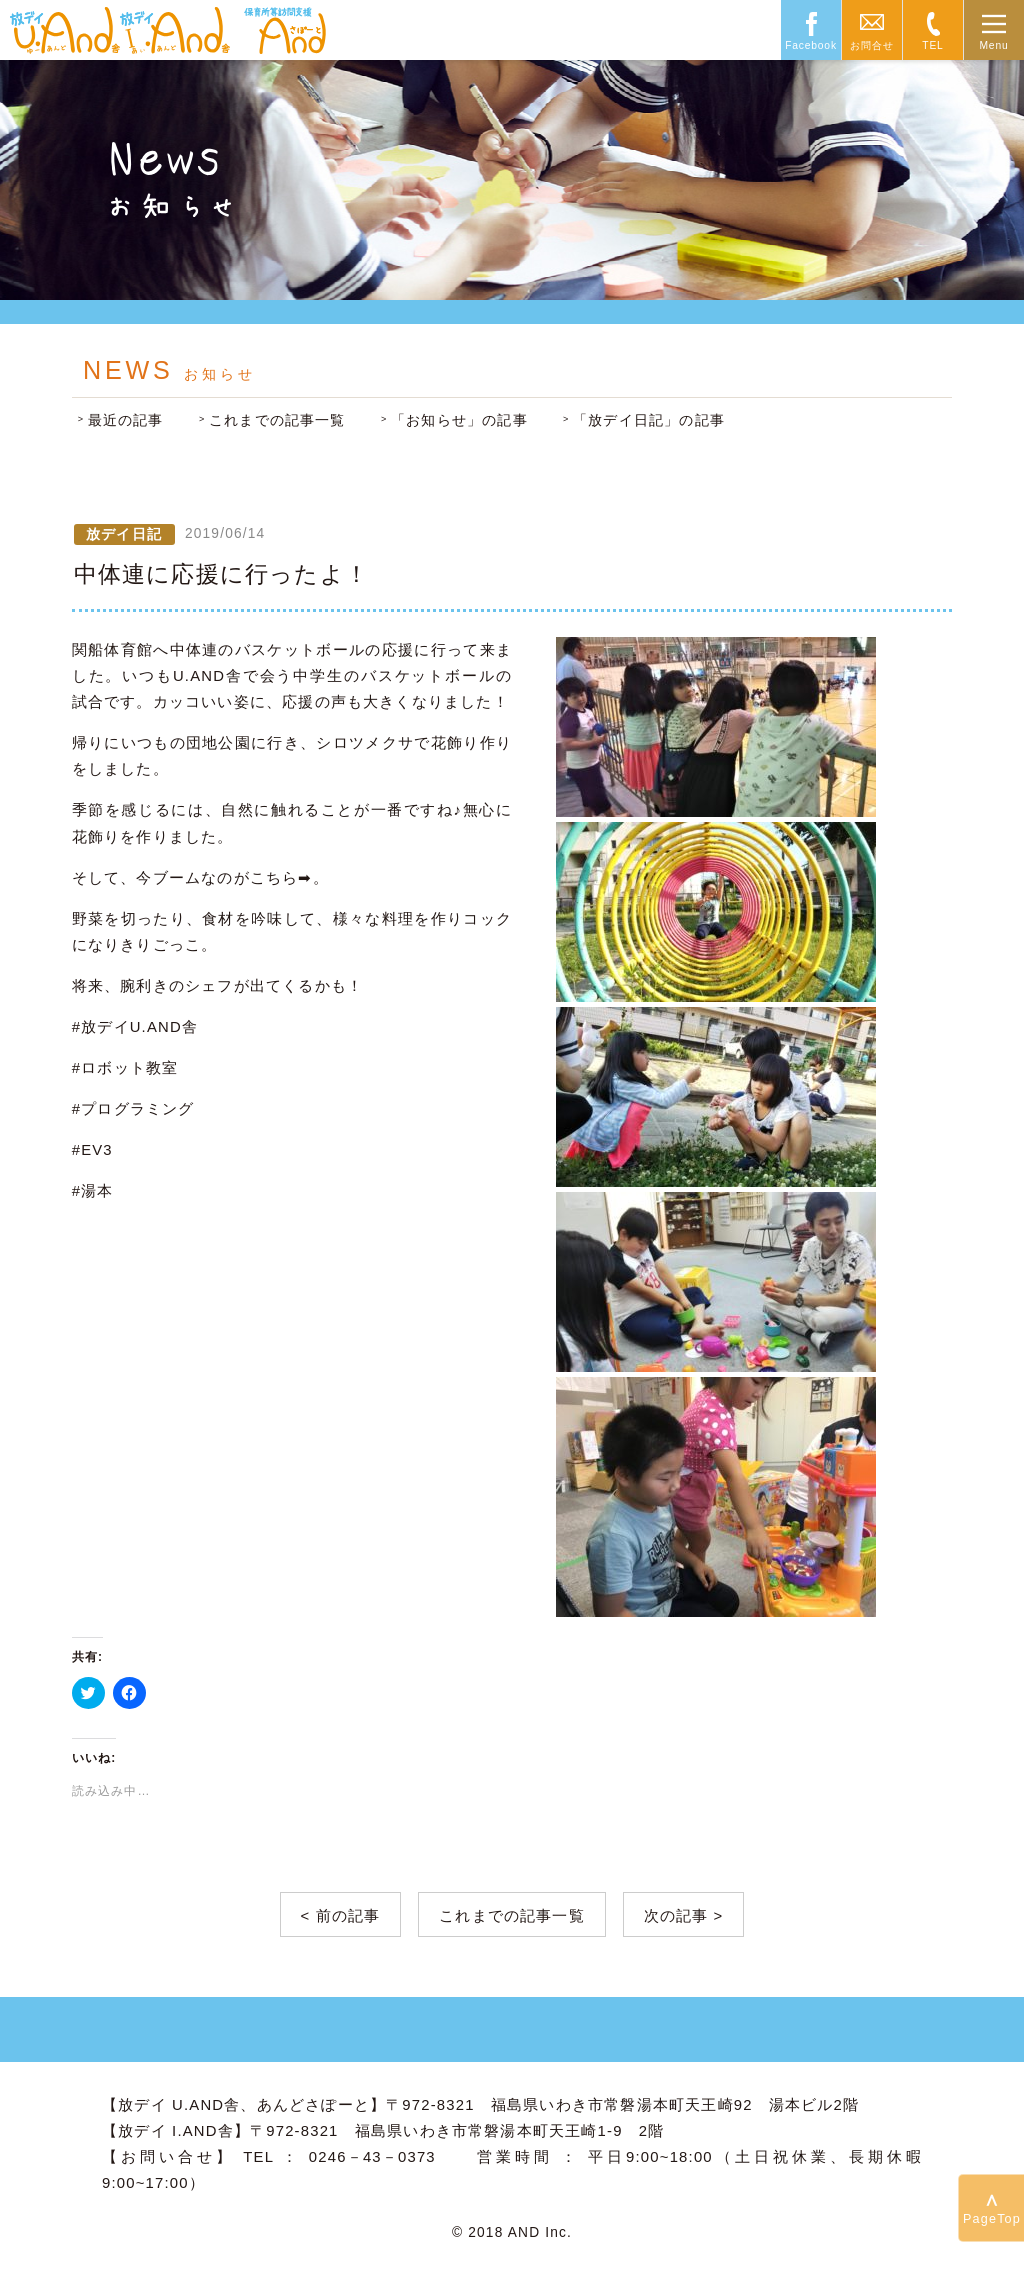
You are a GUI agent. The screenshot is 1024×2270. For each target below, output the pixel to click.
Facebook (811, 45)
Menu (993, 45)
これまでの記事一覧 (277, 420)
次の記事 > (684, 1916)
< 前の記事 (341, 1916)
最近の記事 (126, 420)
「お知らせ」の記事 (459, 420)
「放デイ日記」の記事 (649, 420)
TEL (932, 45)
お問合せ (871, 45)
